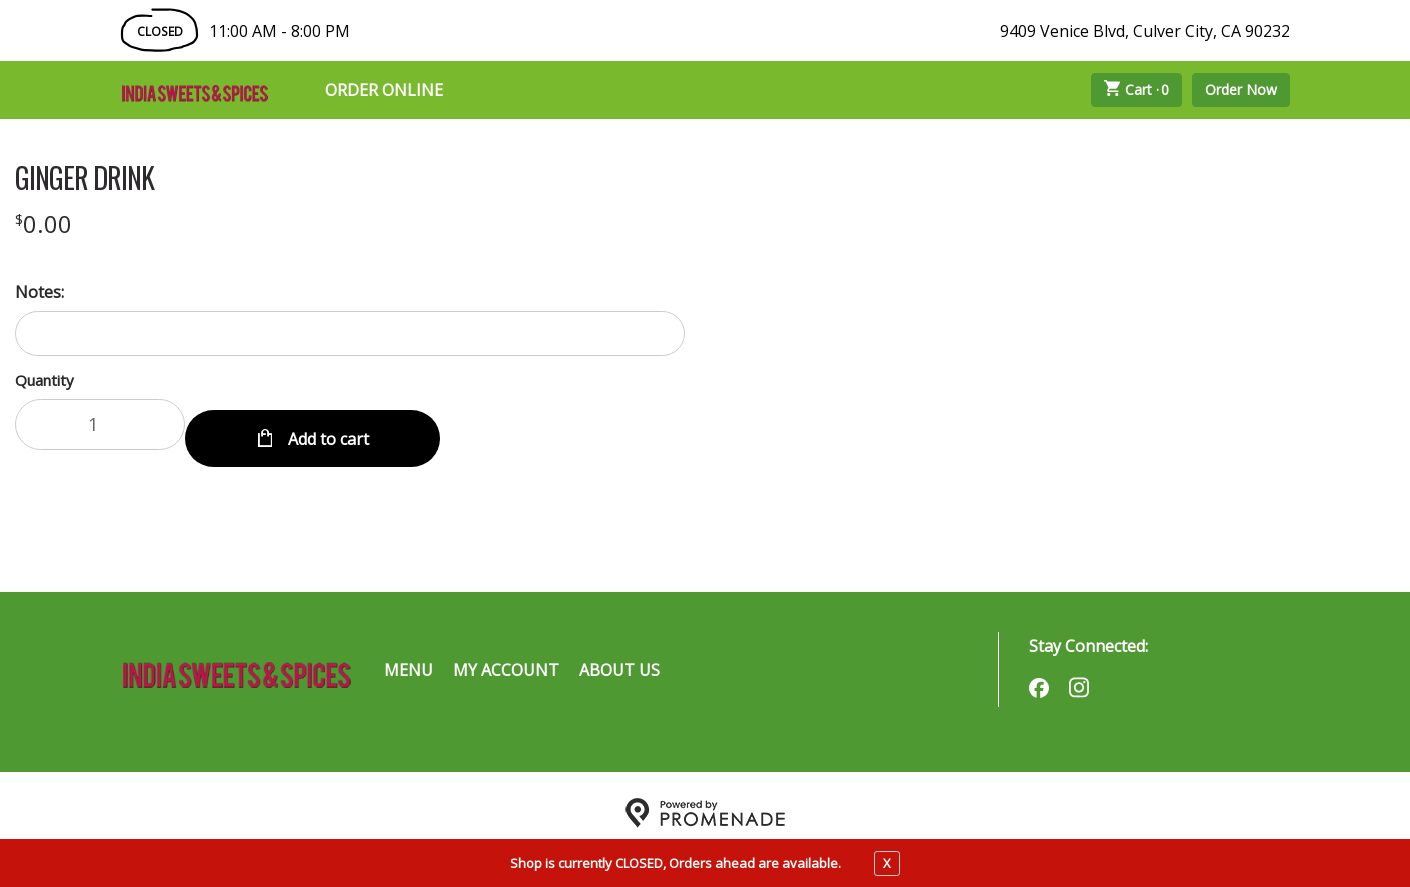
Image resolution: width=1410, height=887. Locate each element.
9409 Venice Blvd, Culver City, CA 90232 (1145, 31)
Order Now (1241, 89)
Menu (408, 655)
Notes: (39, 292)
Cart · (1137, 90)
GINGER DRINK (84, 178)
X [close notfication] (887, 863)
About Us (619, 655)
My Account (506, 655)
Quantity (44, 380)
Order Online (384, 90)
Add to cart (326, 424)
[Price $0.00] (43, 223)
